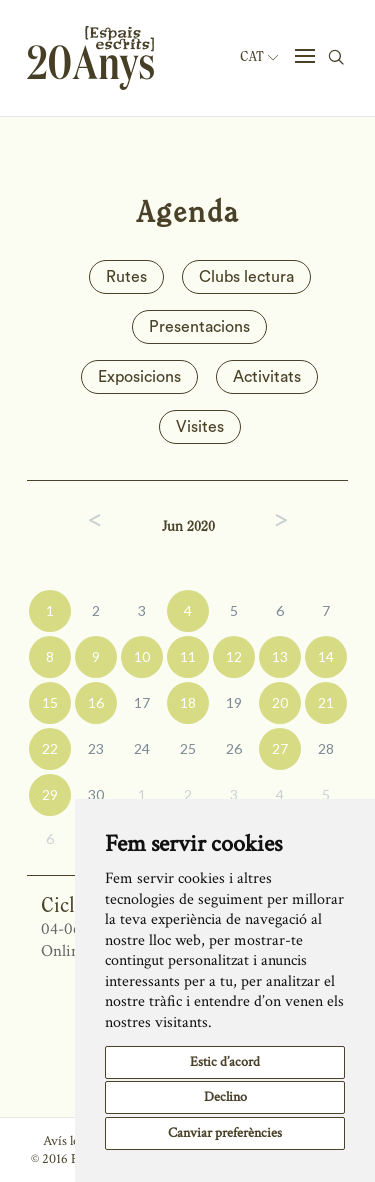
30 (96, 794)
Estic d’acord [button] (225, 1062)
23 (96, 748)
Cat (259, 57)
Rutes (126, 277)
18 (188, 702)
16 (96, 702)
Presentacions (199, 327)
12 (234, 656)
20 (280, 702)
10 (142, 656)
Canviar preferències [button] (225, 1133)
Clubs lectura (246, 277)
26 (234, 748)
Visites (200, 427)
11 (188, 656)
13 (280, 656)
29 (50, 794)
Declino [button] (225, 1097)
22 (50, 748)
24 (142, 748)
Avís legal (68, 1141)
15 (50, 702)
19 (234, 702)
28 (326, 748)
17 (142, 702)
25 (188, 748)
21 (326, 702)
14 (326, 656)
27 (280, 748)
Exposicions (139, 377)
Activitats (267, 377)
